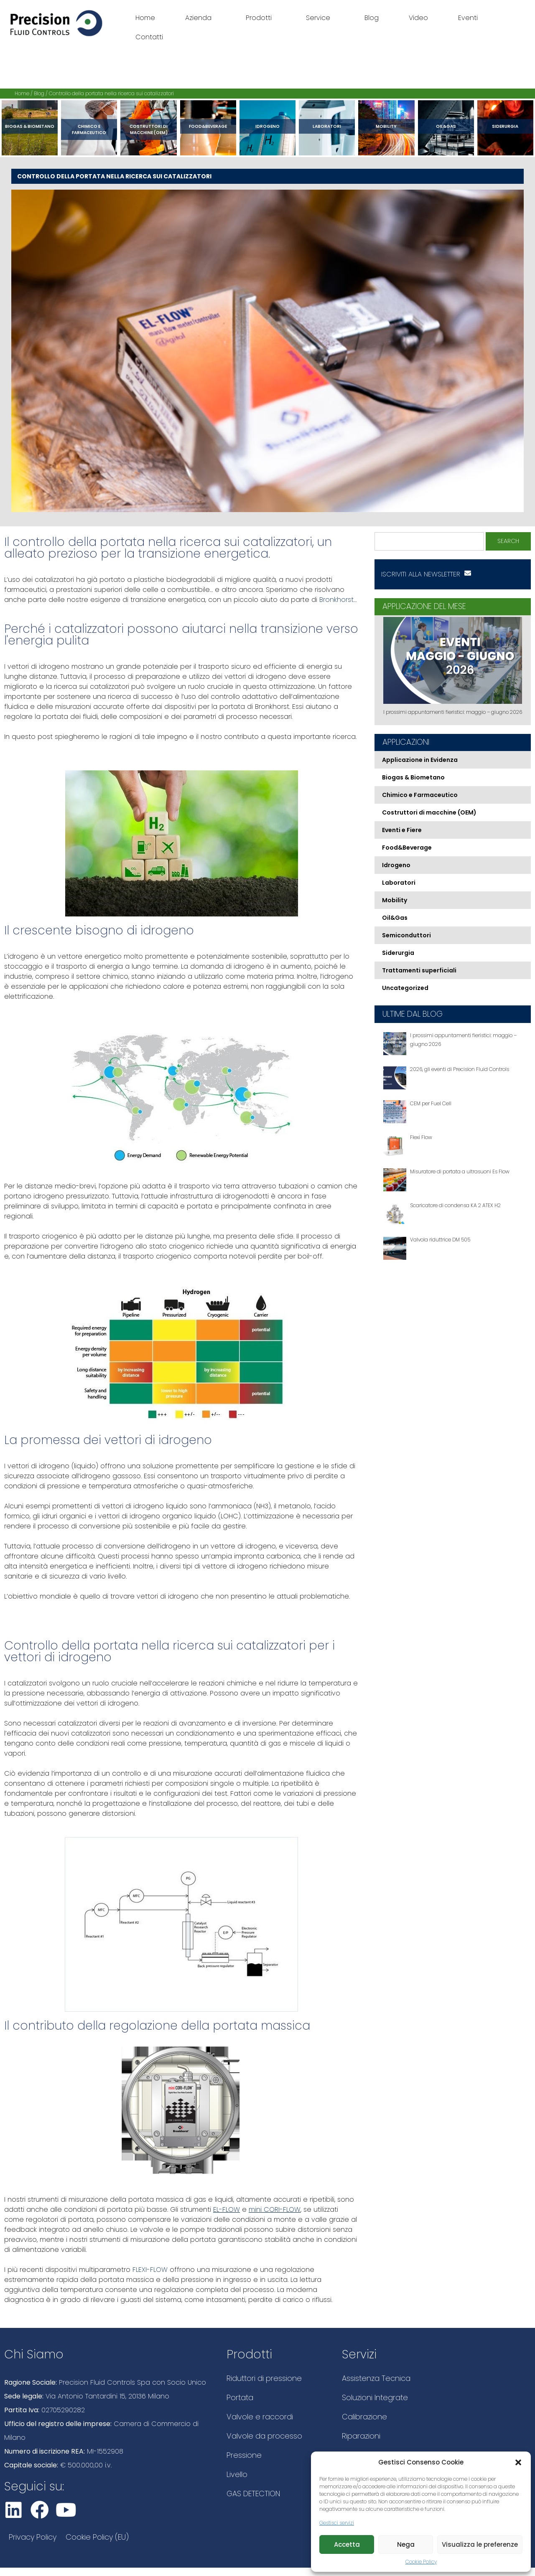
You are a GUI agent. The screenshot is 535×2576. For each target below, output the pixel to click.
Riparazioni (361, 2436)
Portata (240, 2397)
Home (145, 18)
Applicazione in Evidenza (420, 760)
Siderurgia (505, 126)
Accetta (347, 2544)
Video (418, 18)
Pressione (244, 2455)
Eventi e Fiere (402, 830)
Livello (237, 2474)
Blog (371, 18)
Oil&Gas (446, 126)
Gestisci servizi (336, 2522)
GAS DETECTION (253, 2493)
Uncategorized (405, 988)
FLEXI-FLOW (149, 2269)
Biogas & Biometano (29, 126)
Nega (406, 2544)
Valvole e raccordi (260, 2416)
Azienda (200, 18)
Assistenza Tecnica (376, 2378)
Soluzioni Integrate (375, 2397)
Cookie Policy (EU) (97, 2537)
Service (320, 18)
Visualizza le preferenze (480, 2544)
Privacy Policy (32, 2537)
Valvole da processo (264, 2436)
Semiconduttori (406, 935)
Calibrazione (364, 2416)
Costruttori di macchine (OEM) (149, 129)
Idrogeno (267, 126)
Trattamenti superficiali (419, 970)
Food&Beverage (208, 126)
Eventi (468, 18)
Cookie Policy (421, 2561)
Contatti (149, 37)
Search (508, 541)
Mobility (386, 126)
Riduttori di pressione (264, 2378)
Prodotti (261, 18)
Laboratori (327, 126)
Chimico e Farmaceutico (89, 129)
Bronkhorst (335, 599)
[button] (518, 2462)
